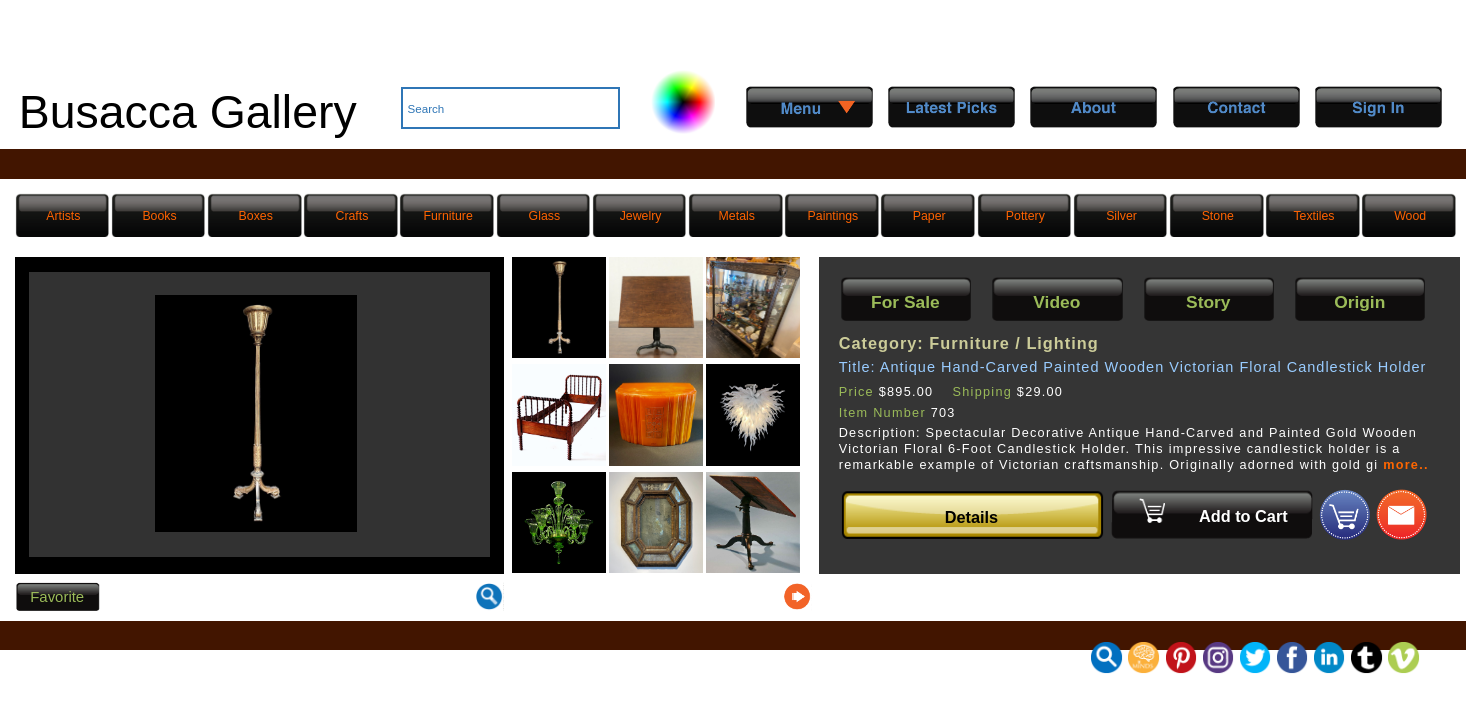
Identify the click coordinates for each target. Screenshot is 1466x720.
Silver (1121, 216)
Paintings (833, 216)
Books (159, 216)
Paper (929, 216)
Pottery (1025, 216)
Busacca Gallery (188, 112)
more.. (1406, 465)
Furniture (447, 216)
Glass (544, 216)
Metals (737, 216)
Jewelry (641, 216)
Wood (1410, 216)
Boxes (256, 216)
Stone (1218, 216)
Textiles (1313, 216)
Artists (63, 216)
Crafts (352, 216)
